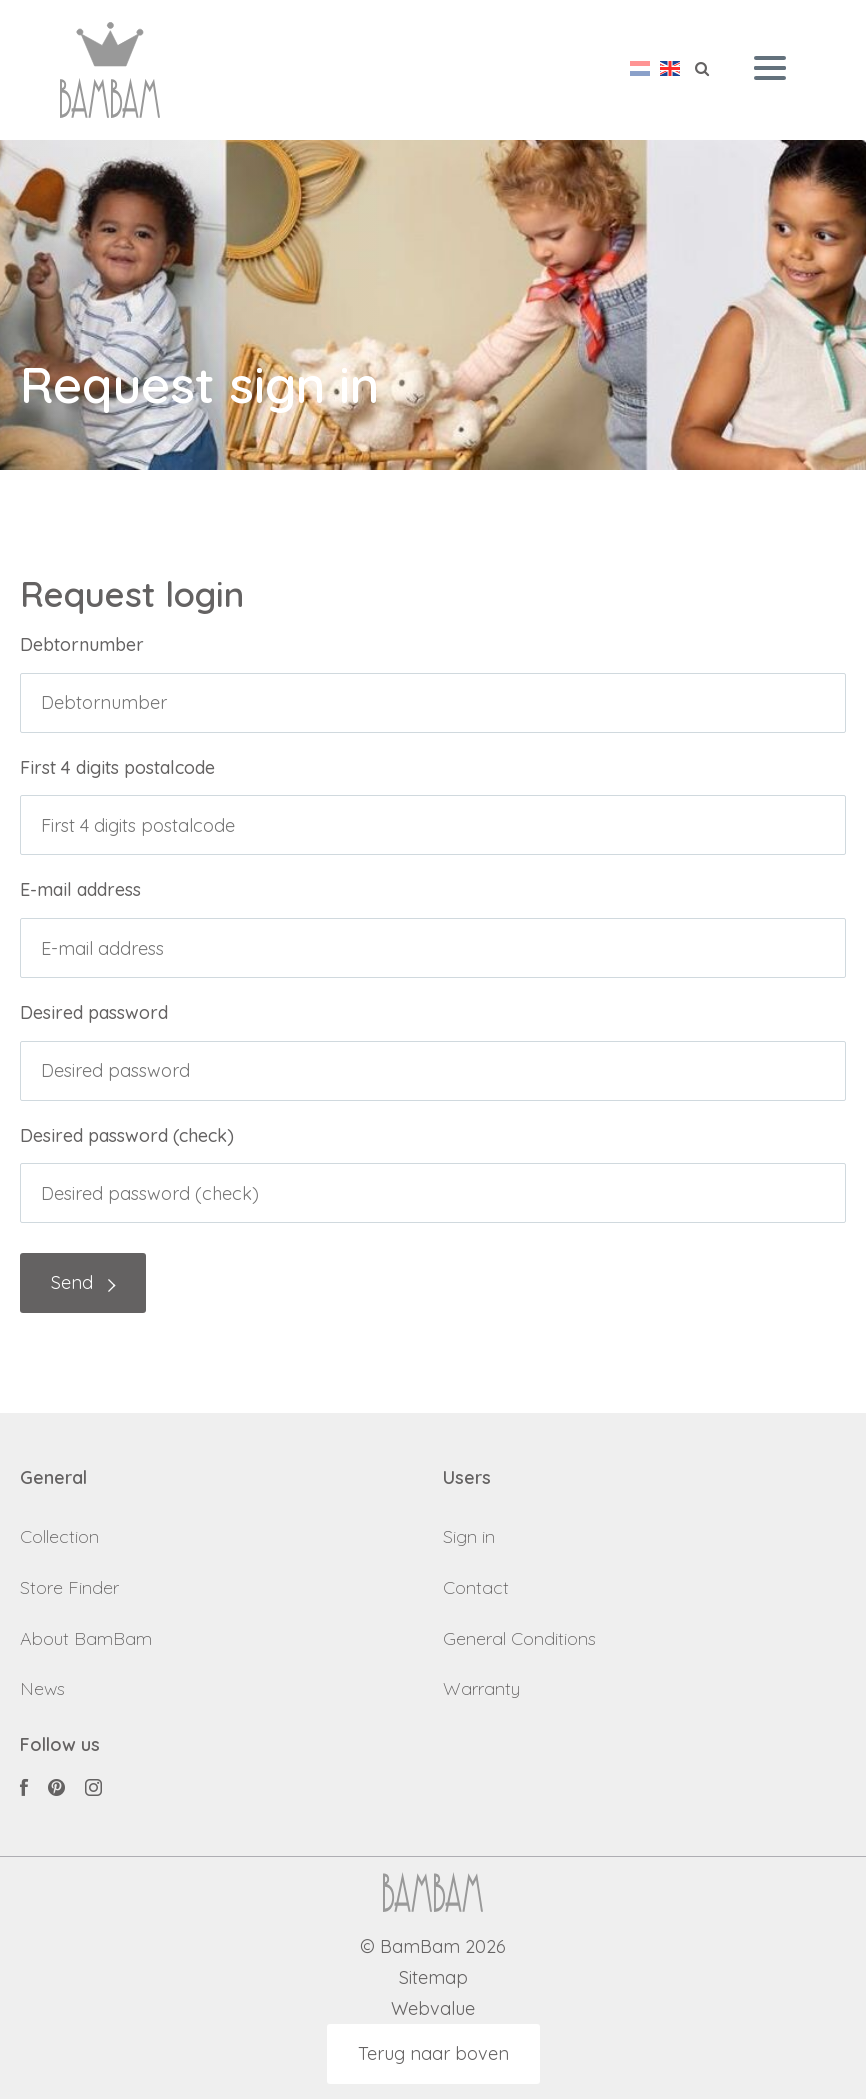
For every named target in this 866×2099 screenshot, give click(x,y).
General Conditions (519, 1638)
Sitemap (433, 1978)
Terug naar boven (433, 2053)
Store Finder (69, 1587)
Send (72, 1282)
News (42, 1688)
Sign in (469, 1536)
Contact (476, 1587)
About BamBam (86, 1638)
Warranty (481, 1688)
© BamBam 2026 (433, 1947)
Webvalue (433, 2009)
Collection (59, 1536)
